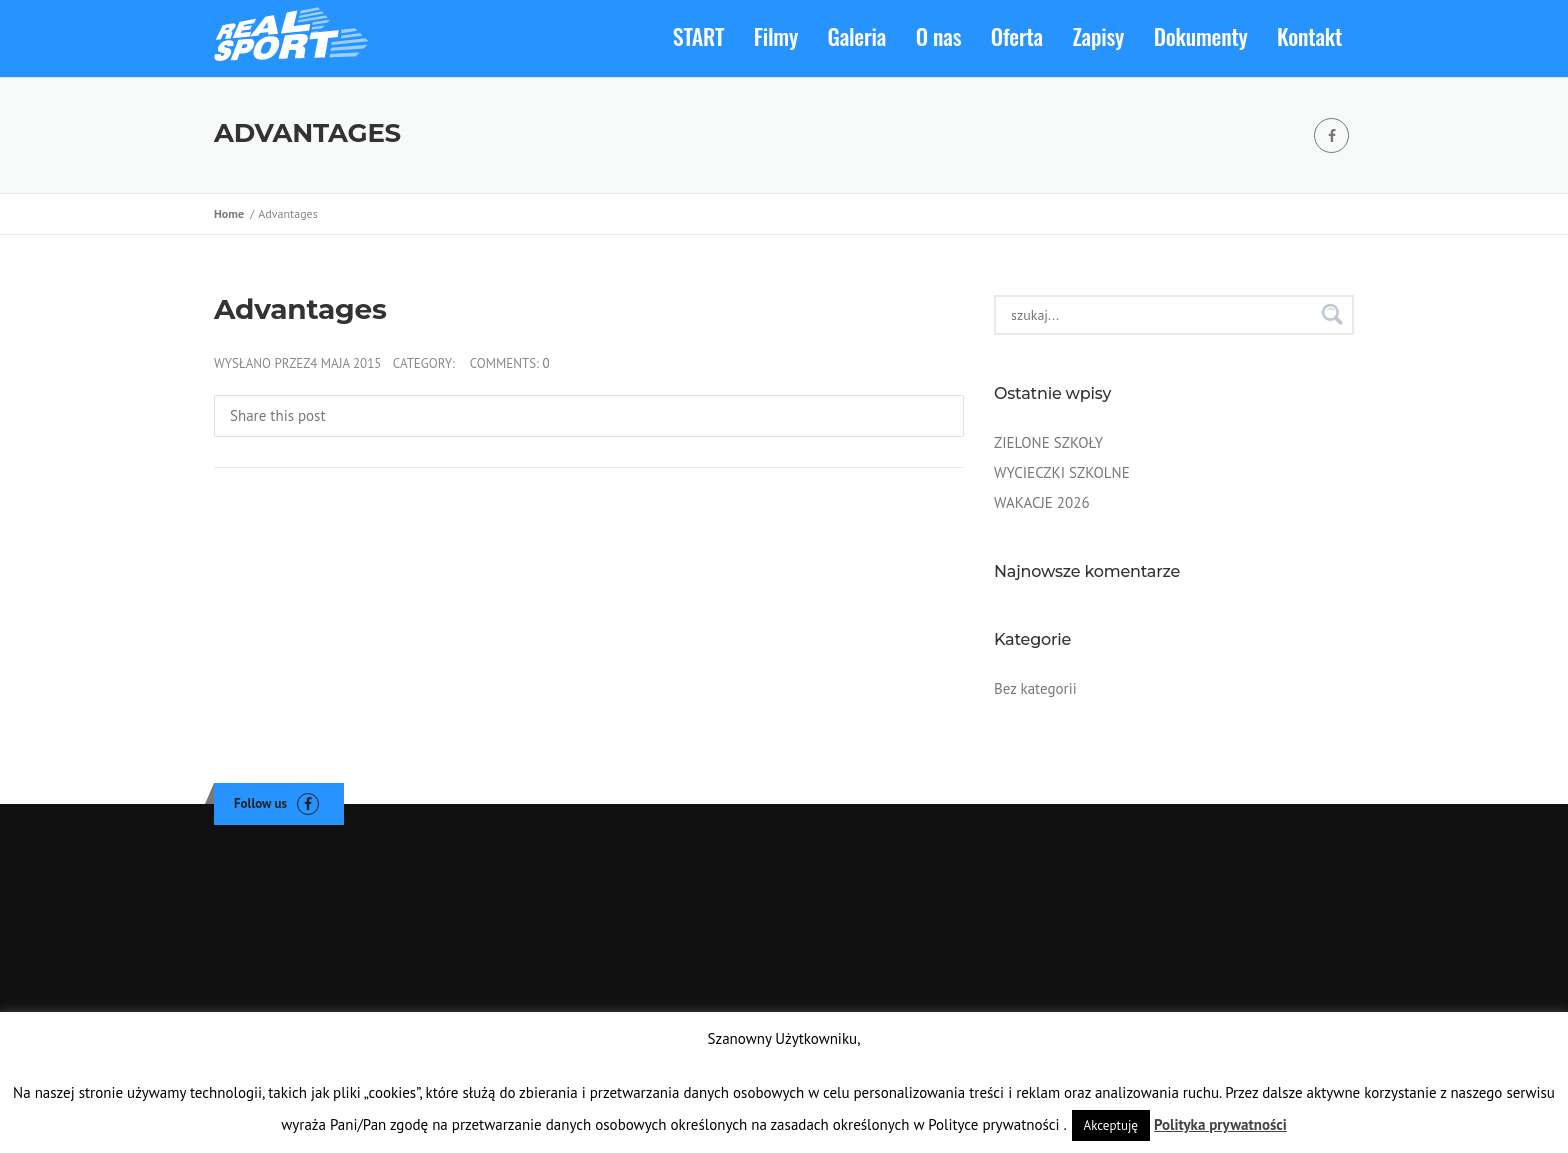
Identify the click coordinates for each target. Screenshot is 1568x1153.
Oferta (1017, 36)
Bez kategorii (1035, 688)
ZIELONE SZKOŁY (1048, 442)
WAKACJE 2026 (1042, 502)
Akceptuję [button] (1111, 1125)
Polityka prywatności (1220, 1124)
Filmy (776, 36)
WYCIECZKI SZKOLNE (1062, 472)
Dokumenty (1201, 36)
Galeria (857, 36)
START (698, 36)
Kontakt (1309, 36)
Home (232, 213)
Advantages (300, 309)
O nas (939, 36)
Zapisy (1099, 36)
